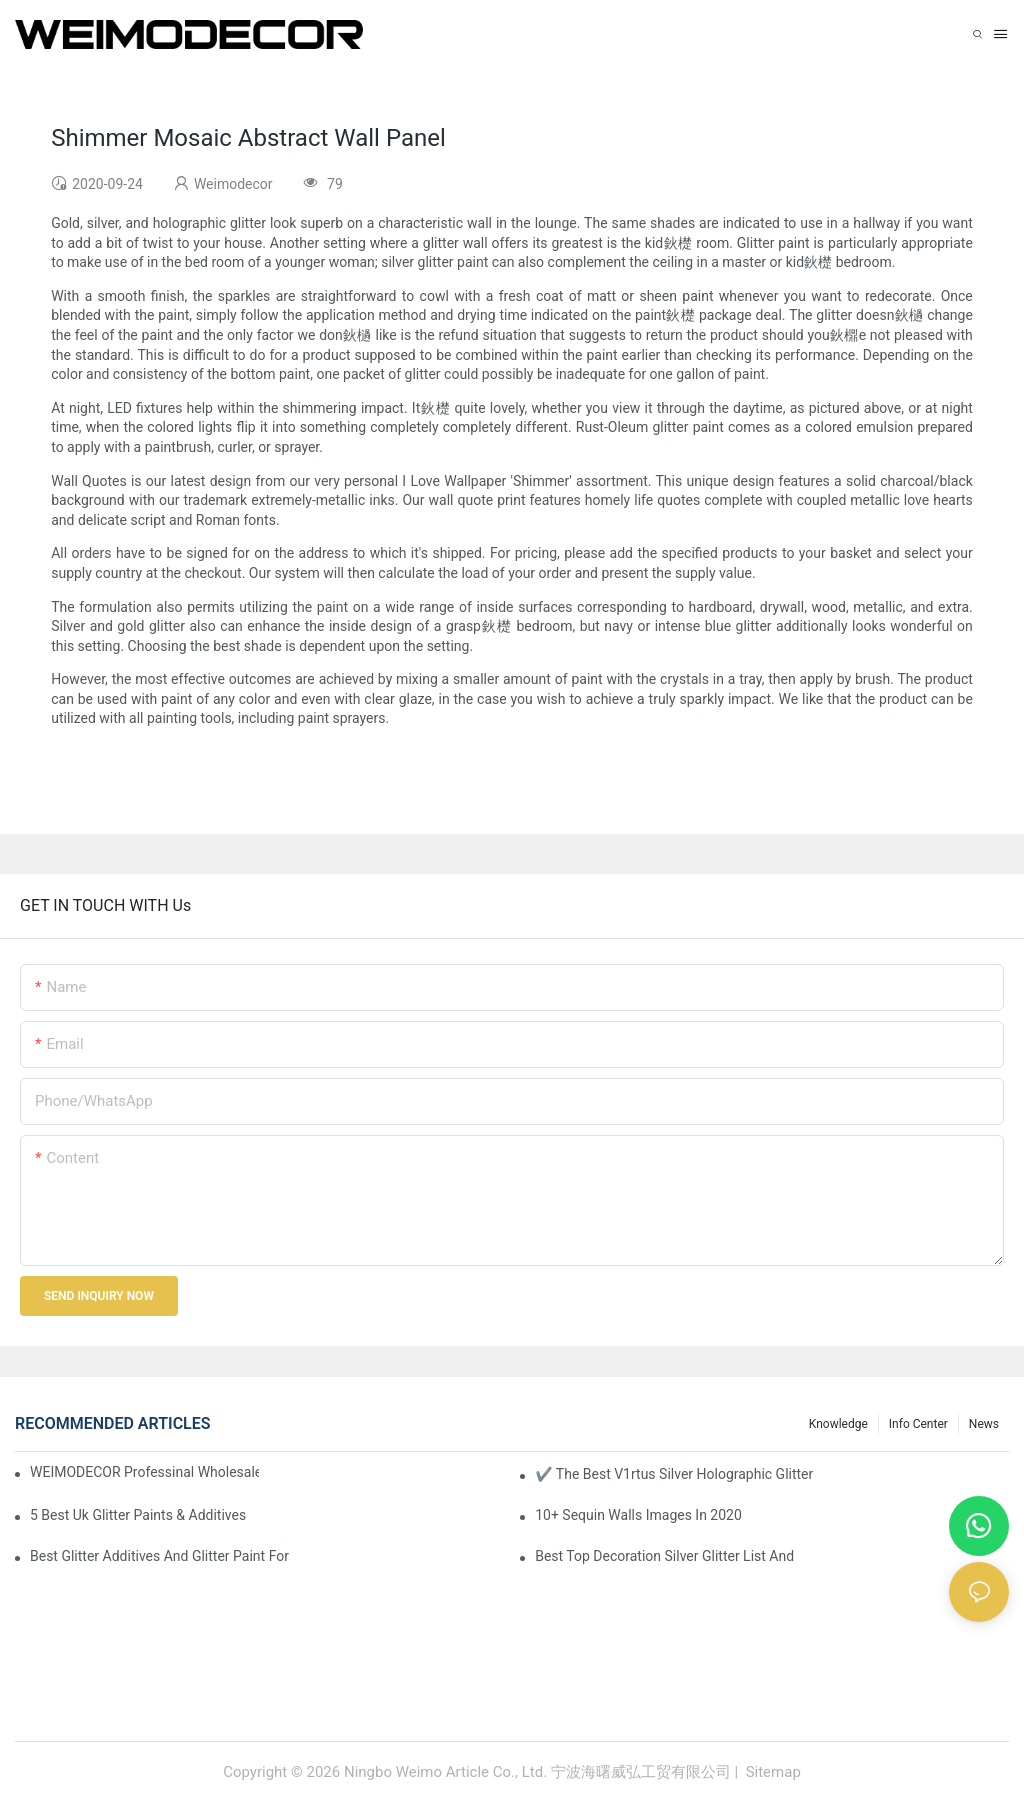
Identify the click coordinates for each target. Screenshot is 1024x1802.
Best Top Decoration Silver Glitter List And (664, 1556)
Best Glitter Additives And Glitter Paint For (159, 1556)
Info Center (918, 1424)
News (984, 1424)
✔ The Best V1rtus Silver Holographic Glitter (674, 1474)
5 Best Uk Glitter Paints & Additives (138, 1515)
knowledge (838, 1424)
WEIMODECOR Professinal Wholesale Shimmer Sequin (144, 1472)
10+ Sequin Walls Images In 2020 (638, 1515)
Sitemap (771, 1772)
